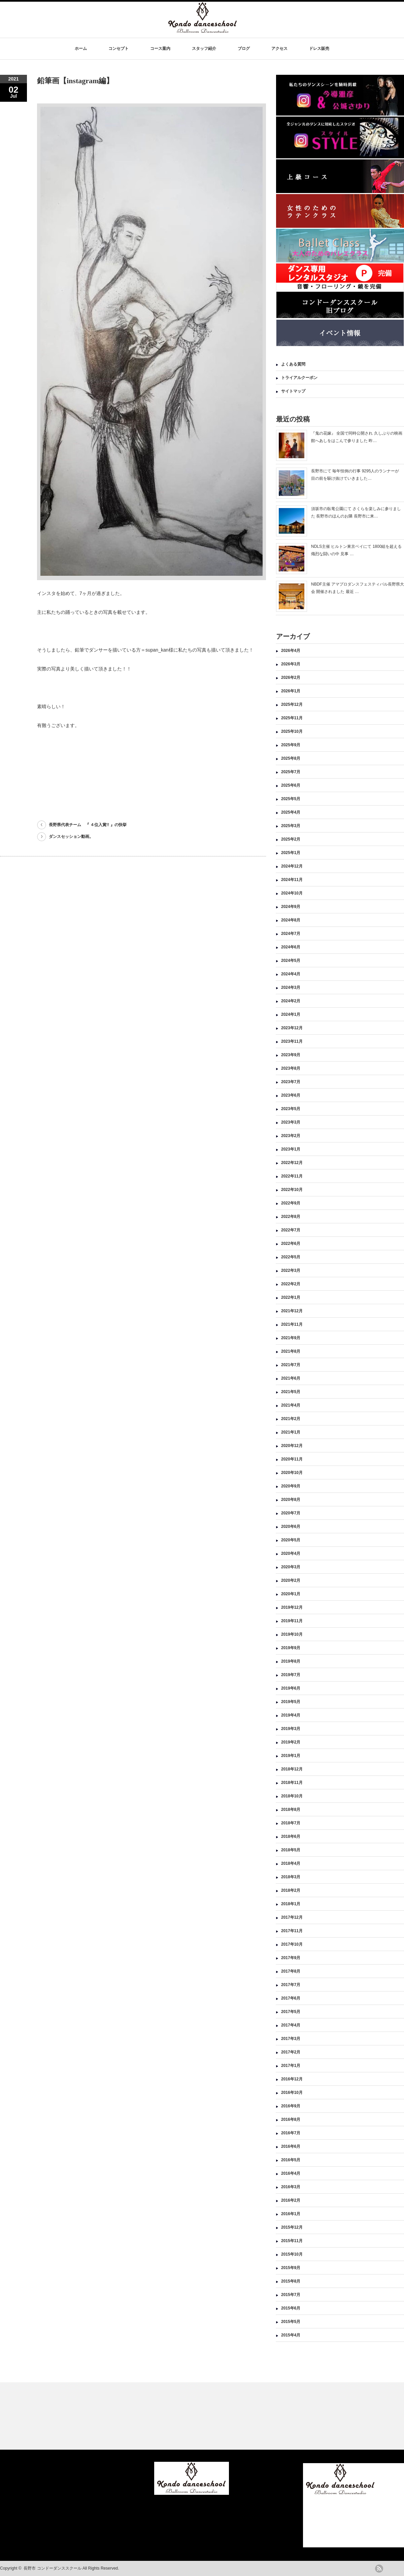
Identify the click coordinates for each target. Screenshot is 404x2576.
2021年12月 (292, 1311)
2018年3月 (290, 1877)
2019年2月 (290, 1742)
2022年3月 (290, 1270)
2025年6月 (290, 785)
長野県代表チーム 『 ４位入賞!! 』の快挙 (88, 824)
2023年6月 (290, 1095)
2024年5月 (290, 960)
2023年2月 (290, 1135)
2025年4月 (290, 812)
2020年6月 (290, 1526)
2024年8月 (290, 920)
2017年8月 (290, 1971)
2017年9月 (290, 1957)
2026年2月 (290, 677)
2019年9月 (290, 1647)
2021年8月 (290, 1351)
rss (379, 2569)
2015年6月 (290, 2308)
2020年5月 (290, 1540)
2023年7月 (290, 1081)
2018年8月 (290, 1809)
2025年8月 (290, 758)
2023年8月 (290, 1068)
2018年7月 (290, 1823)
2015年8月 (290, 2281)
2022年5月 (290, 1257)
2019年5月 (290, 1701)
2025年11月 (292, 718)
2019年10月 (292, 1634)
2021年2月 (290, 1418)
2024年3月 (290, 987)
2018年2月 (290, 1890)
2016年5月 (290, 2160)
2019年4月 (290, 1715)
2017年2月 (290, 2052)
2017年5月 (290, 2011)
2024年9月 (290, 906)
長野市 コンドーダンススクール (52, 2568)
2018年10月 (292, 1796)
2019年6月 (290, 1688)
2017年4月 (290, 2025)
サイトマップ (293, 391)
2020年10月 (292, 1472)
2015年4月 (290, 2335)
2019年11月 (292, 1621)
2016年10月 (292, 2092)
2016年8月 (290, 2119)
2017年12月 (292, 1917)
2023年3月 (290, 1122)
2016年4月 (290, 2173)
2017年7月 (290, 1984)
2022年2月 (290, 1284)
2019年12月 (292, 1607)
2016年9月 (290, 2106)
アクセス (279, 48)
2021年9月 (290, 1338)
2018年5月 (290, 1850)
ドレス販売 (319, 48)
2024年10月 (292, 893)
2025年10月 (292, 731)
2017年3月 (290, 2038)
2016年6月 (290, 2146)
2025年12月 (292, 704)
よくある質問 (293, 364)
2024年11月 (292, 879)
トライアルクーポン (299, 377)
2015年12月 (292, 2227)
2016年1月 (290, 2213)
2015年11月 (292, 2240)
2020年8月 (290, 1499)
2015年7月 (290, 2294)
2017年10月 (292, 1944)
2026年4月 (290, 650)
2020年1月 (290, 1594)
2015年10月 (292, 2254)
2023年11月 (292, 1041)
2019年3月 (290, 1728)
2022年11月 (292, 1176)
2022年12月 (292, 1162)
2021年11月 (292, 1324)
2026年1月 (290, 691)
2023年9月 (290, 1055)
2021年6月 (290, 1378)
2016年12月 (292, 2079)
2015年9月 (290, 2267)
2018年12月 (292, 1769)
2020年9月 (290, 1486)
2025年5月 (290, 798)
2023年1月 (290, 1149)
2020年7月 (290, 1513)
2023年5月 (290, 1108)
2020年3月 (290, 1567)
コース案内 (160, 48)
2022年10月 (292, 1189)
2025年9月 (290, 745)
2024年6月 (290, 947)
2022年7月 (290, 1230)
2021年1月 (290, 1432)
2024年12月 (292, 866)
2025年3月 (290, 825)
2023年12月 (292, 1028)
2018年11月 (292, 1782)
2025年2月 (290, 839)
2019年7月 (290, 1674)
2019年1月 (290, 1755)
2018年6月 (290, 1836)
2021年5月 (290, 1391)
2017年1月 (290, 2065)
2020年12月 (292, 1445)
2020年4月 (290, 1553)
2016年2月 (290, 2200)
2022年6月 (290, 1243)
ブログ (244, 48)
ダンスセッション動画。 (71, 836)
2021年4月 (290, 1405)
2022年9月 (290, 1203)
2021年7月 (290, 1364)
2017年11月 (292, 1930)
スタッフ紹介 (204, 48)
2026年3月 (290, 664)
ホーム (81, 48)
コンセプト (118, 48)
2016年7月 (290, 2133)
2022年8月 (290, 1216)
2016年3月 (290, 2187)
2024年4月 (290, 974)
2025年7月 (290, 771)
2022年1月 (290, 1297)
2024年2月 (290, 1001)
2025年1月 (290, 852)
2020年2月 (290, 1580)
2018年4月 (290, 1863)
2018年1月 (290, 1904)
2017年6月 (290, 1998)
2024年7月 (290, 933)
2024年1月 (290, 1014)
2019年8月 (290, 1661)
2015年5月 (290, 2321)
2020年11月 (292, 1459)
